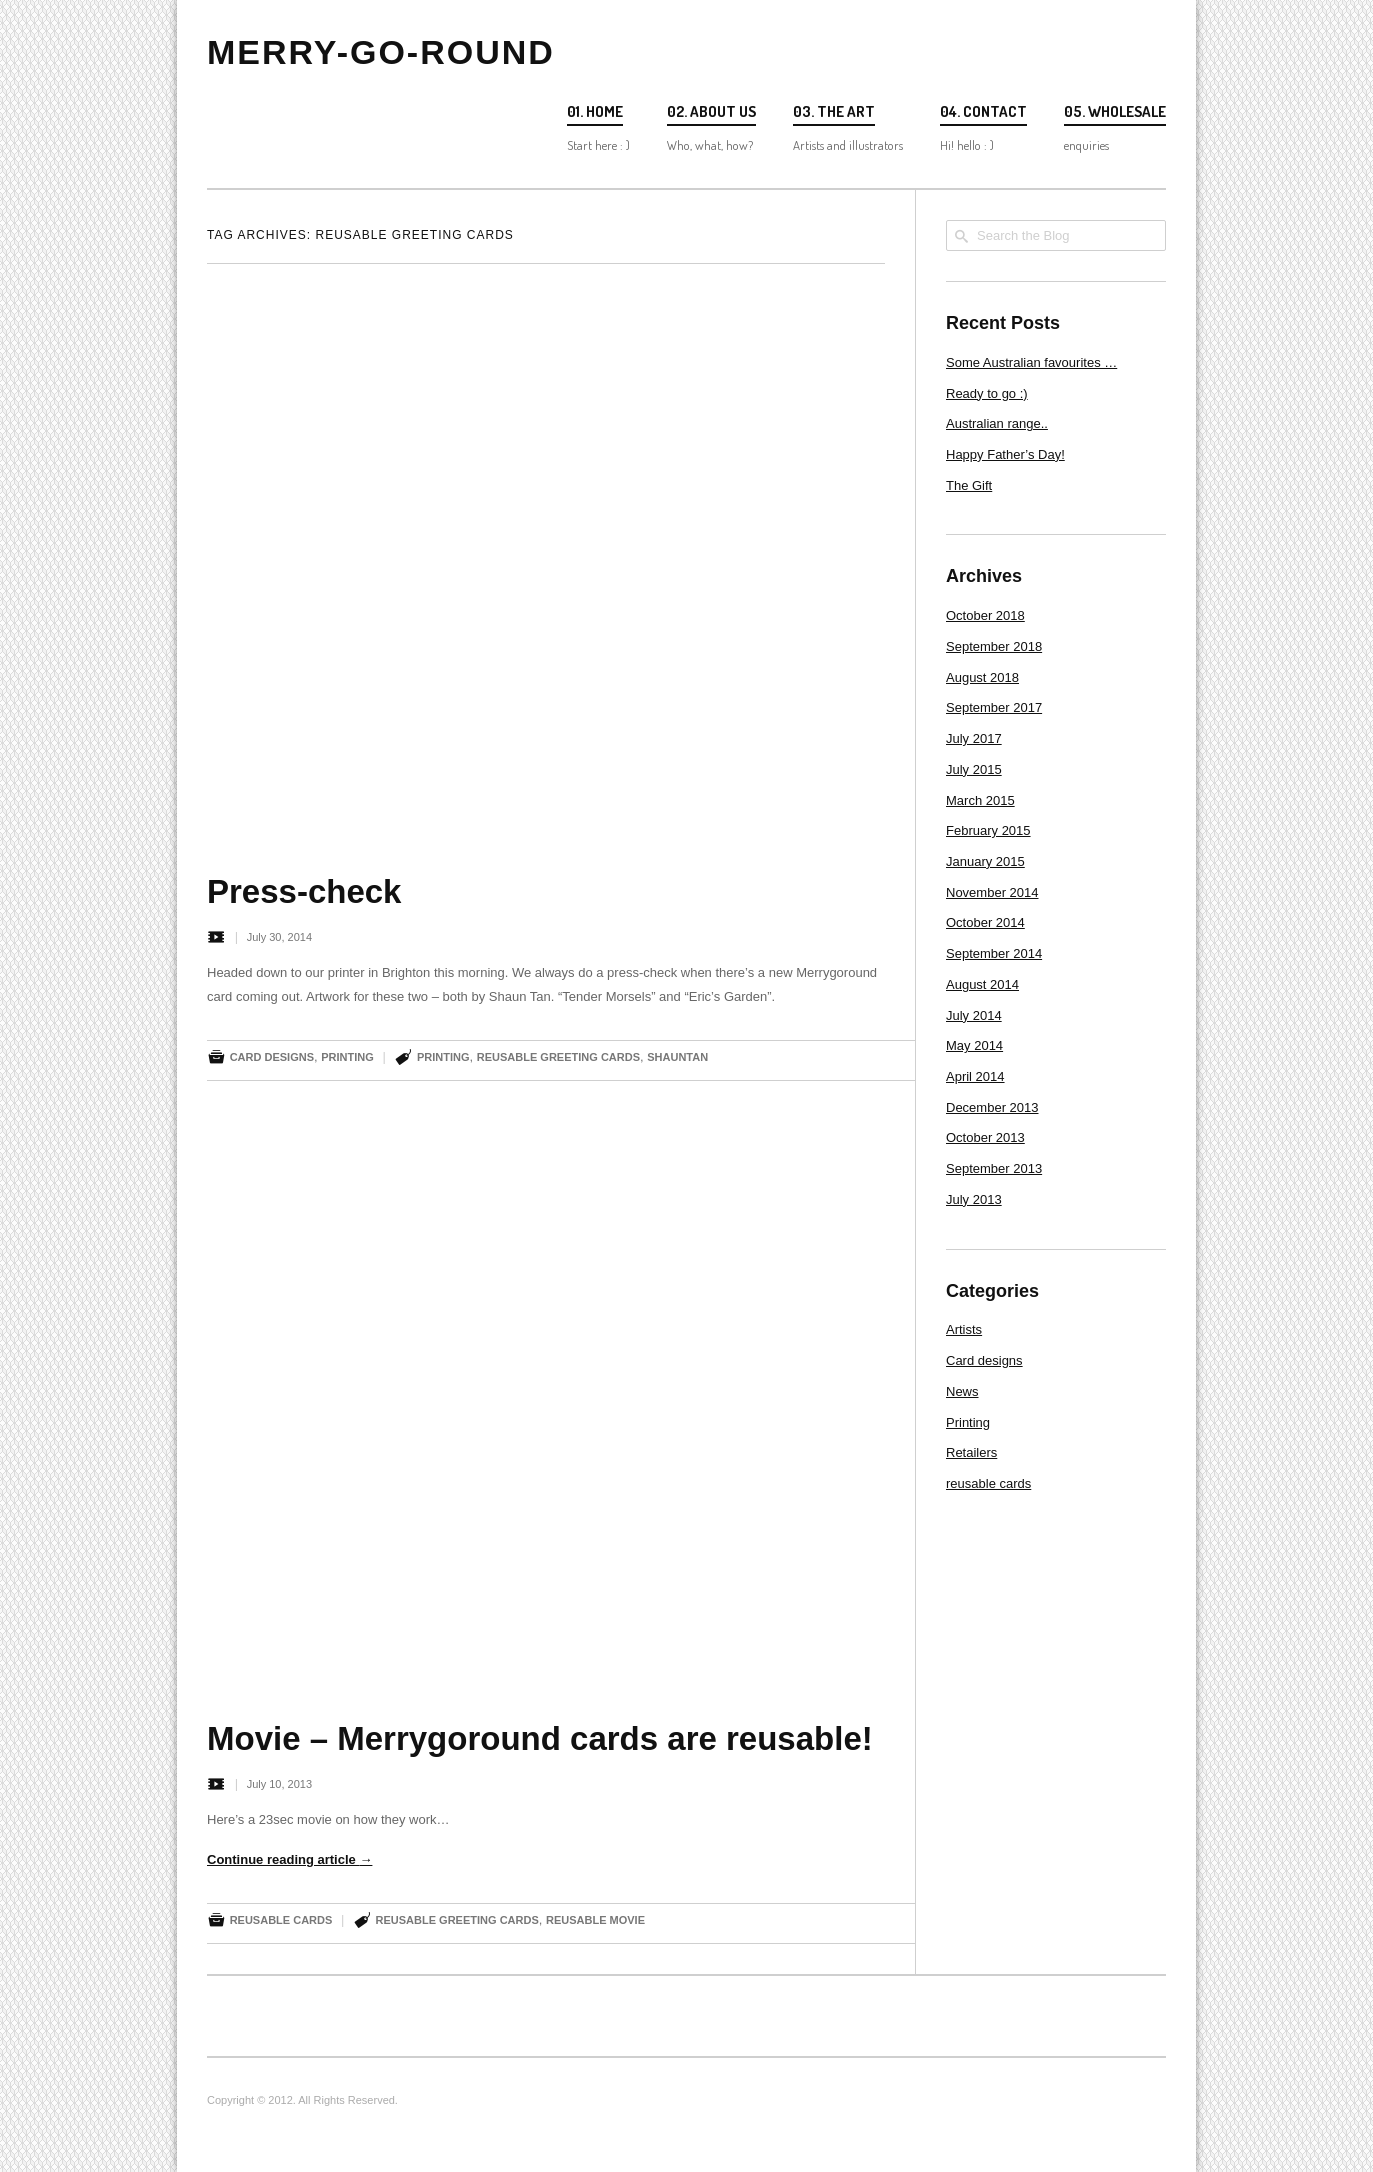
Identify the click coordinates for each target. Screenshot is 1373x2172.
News (962, 1391)
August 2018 (982, 677)
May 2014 (974, 1045)
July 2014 (974, 1015)
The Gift (969, 485)
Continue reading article (289, 1859)
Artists (964, 1329)
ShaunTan (677, 1057)
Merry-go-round (381, 52)
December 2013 (992, 1107)
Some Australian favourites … (1031, 362)
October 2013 (985, 1137)
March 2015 (980, 800)
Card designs (272, 1057)
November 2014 (992, 892)
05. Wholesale (1115, 111)
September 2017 (994, 707)
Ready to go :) (987, 393)
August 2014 (982, 984)
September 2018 (994, 646)
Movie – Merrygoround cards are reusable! (540, 1738)
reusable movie (595, 1920)
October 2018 (985, 615)
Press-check (304, 891)
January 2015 (985, 861)
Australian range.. (997, 423)
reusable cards (281, 1920)
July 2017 (974, 738)
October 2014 (985, 922)
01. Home (595, 111)
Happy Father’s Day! (1005, 454)
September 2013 (994, 1168)
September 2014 (994, 953)
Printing (347, 1057)
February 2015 (988, 830)
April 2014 (975, 1076)
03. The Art (834, 111)
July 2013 (974, 1199)
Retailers (971, 1452)
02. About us (711, 111)
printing (443, 1057)
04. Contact (983, 111)
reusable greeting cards (558, 1057)
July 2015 (974, 769)
